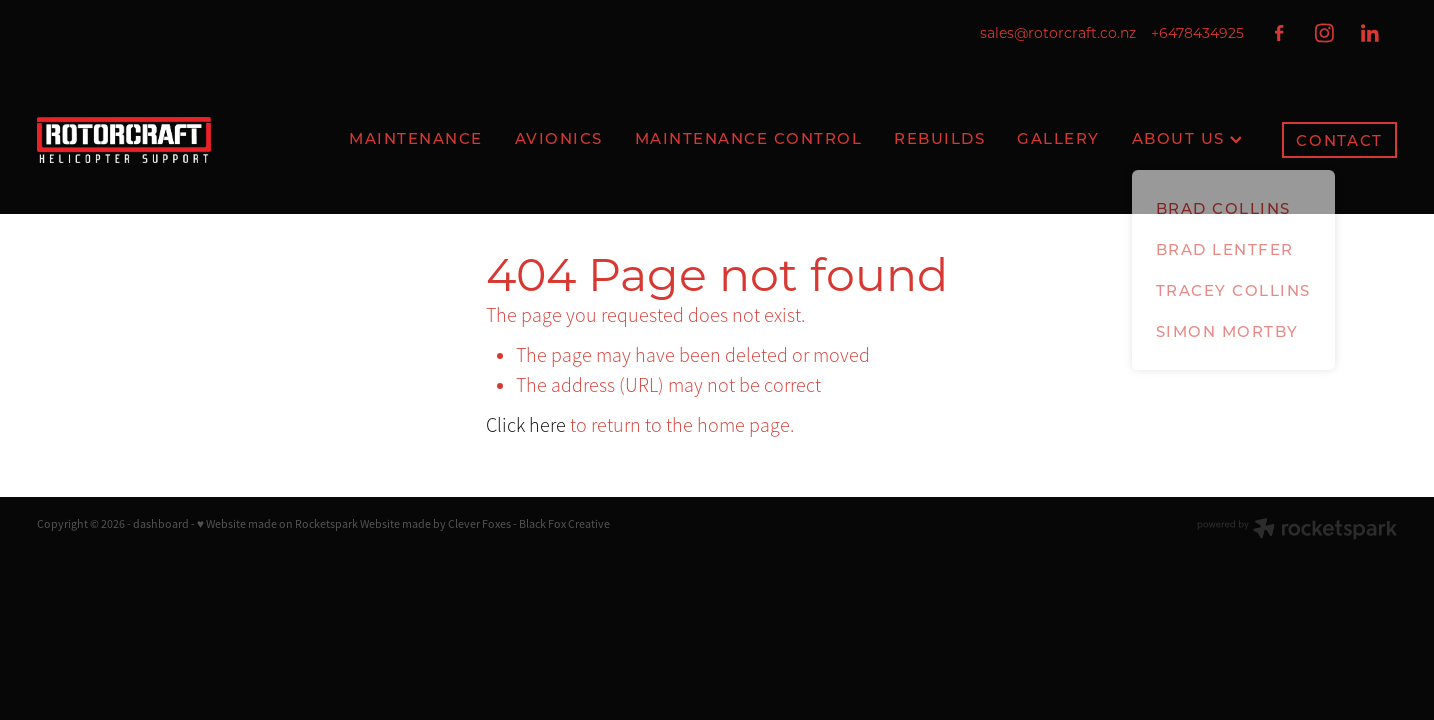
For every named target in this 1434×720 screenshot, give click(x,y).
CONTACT (1339, 140)
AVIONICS (559, 138)
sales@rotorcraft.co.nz (1058, 32)
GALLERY (1058, 138)
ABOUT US (1187, 138)
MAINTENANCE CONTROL (749, 138)
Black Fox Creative (564, 524)
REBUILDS (939, 138)
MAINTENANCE (416, 138)
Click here (526, 425)
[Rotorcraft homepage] (173, 140)
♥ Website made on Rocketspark (277, 524)
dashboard (161, 524)
